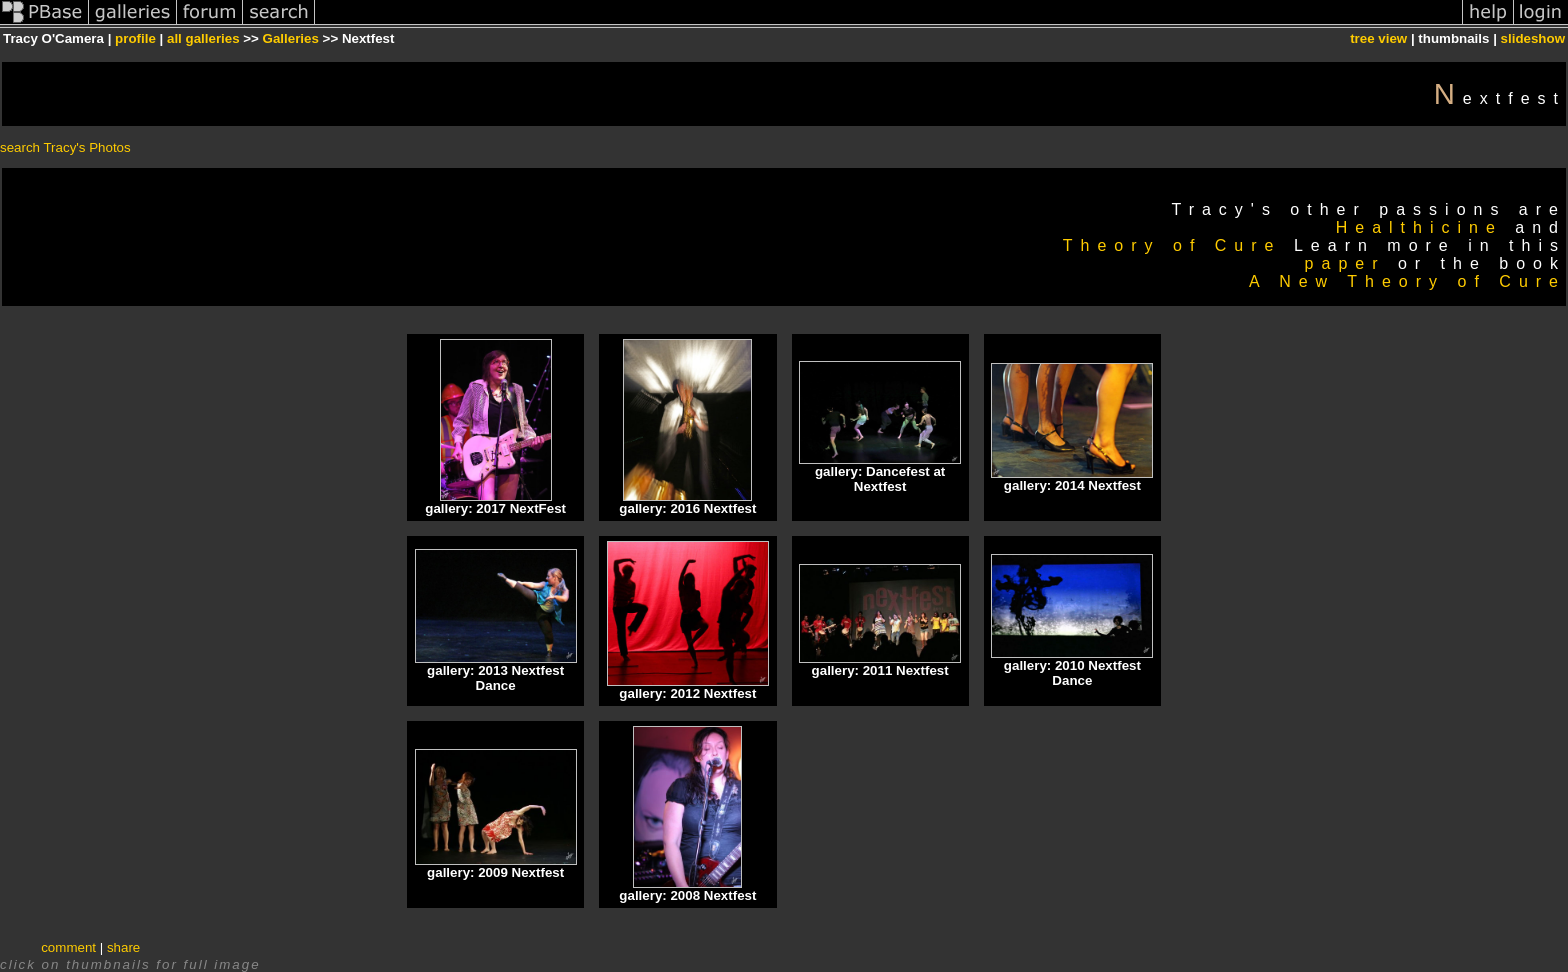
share (123, 947)
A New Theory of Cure (1407, 281)
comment (68, 947)
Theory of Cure (1172, 245)
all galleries (203, 38)
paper (1345, 263)
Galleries (291, 38)
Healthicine (1419, 227)
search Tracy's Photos (65, 147)
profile (135, 38)
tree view (1378, 38)
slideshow (1533, 38)
